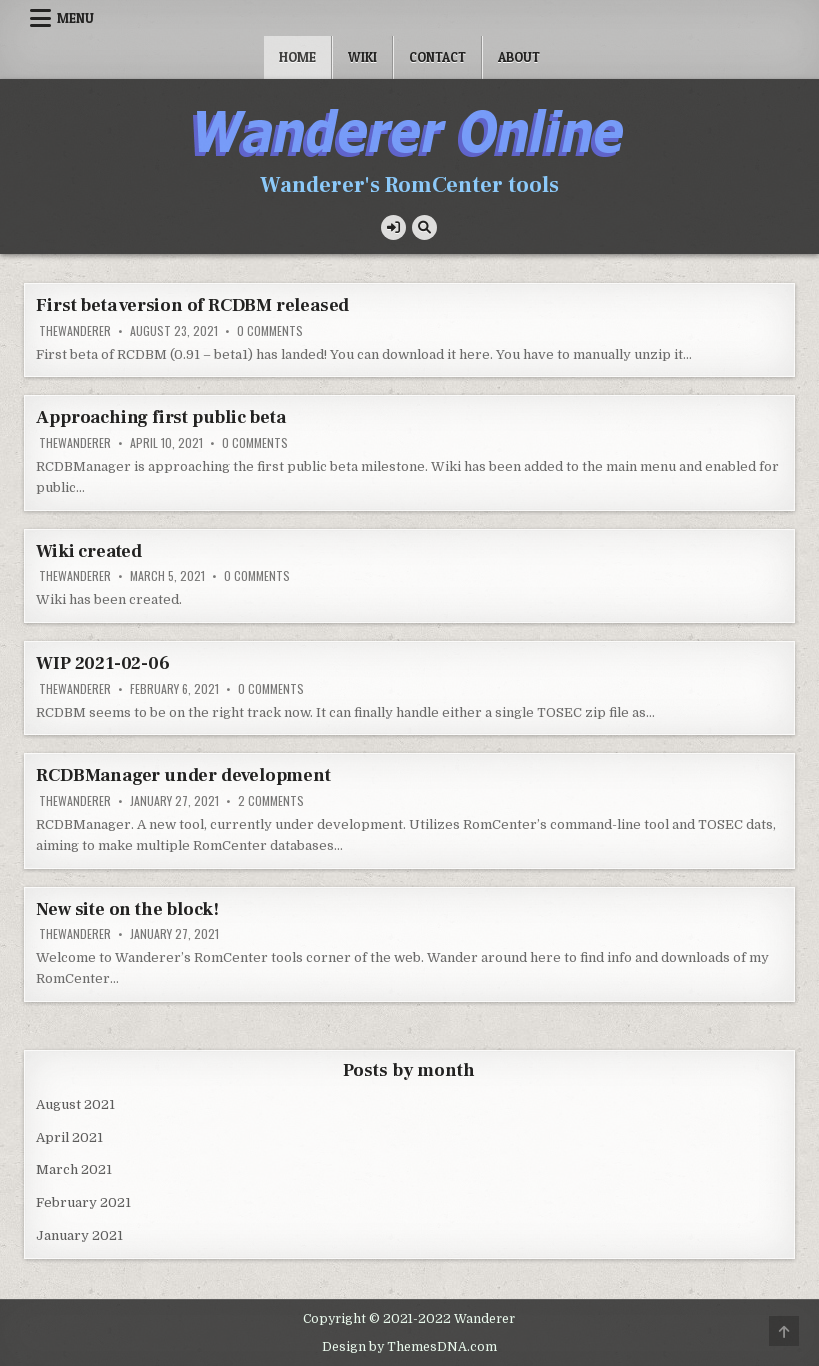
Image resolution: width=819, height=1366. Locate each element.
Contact (437, 57)
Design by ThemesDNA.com (409, 1347)
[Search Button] (424, 227)
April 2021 (69, 1137)
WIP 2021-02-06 (102, 663)
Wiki (362, 57)
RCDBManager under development (183, 775)
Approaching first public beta (160, 417)
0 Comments (270, 331)
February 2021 (83, 1202)
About (519, 57)
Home (297, 57)
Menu (75, 18)
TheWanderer (75, 331)
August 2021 (75, 1104)
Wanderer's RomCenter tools (409, 185)
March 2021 (74, 1169)
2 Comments (271, 801)
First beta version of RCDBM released (192, 305)
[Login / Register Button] (393, 227)
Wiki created (89, 551)
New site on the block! (127, 909)
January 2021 (79, 1235)
